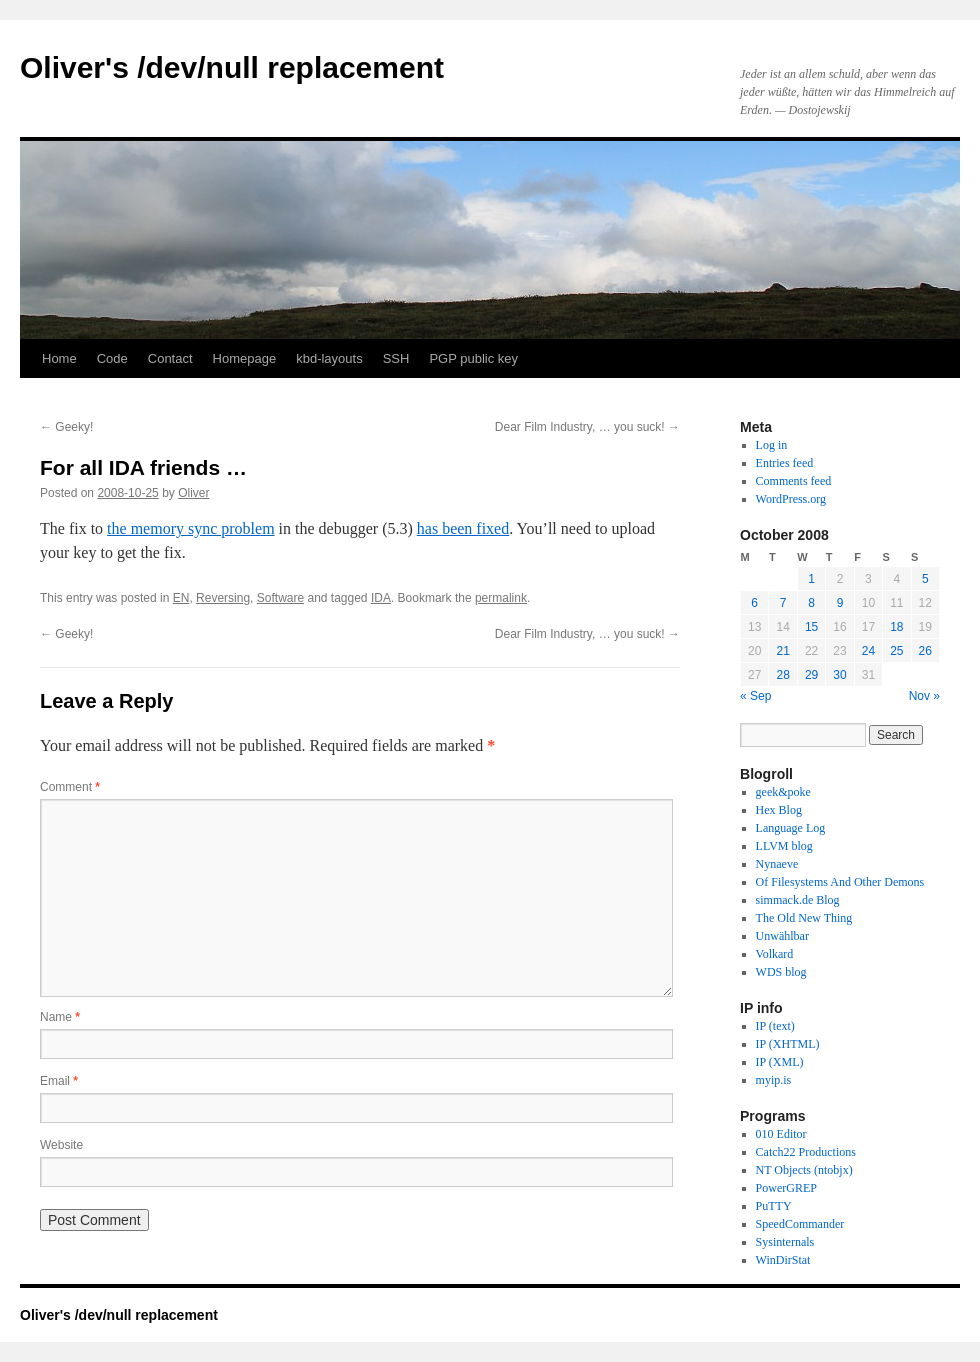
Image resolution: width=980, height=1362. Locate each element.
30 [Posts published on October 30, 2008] (839, 675)
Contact (170, 358)
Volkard (775, 954)
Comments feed (794, 481)
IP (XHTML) (788, 1044)
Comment (70, 787)
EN (181, 598)
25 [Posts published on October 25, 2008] (896, 651)
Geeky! (66, 427)
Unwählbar (782, 936)
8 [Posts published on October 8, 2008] (811, 603)
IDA (381, 598)
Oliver (193, 493)
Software (280, 598)
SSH (396, 358)
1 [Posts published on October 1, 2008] (811, 579)
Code (112, 358)
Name (60, 1017)
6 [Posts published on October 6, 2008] (754, 603)
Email (59, 1081)
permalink (501, 598)
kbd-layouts (329, 358)
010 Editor (781, 1134)
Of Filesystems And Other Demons (840, 882)
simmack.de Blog (798, 900)
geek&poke (783, 792)
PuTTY (774, 1206)
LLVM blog (784, 846)
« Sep (755, 696)
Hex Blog (779, 810)
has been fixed (463, 528)
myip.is (774, 1080)
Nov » (924, 696)
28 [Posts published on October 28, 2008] (782, 675)
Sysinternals (785, 1242)
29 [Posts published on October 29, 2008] (811, 675)
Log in (772, 445)
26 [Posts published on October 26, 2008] (925, 651)
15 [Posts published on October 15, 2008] (811, 627)
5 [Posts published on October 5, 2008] (925, 579)
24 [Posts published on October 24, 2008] (868, 651)
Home (59, 358)
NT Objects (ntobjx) (804, 1170)
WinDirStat (783, 1260)
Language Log (791, 828)
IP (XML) (780, 1062)
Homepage (245, 358)
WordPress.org (791, 499)
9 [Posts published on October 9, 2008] (840, 603)
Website (61, 1145)
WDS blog (781, 972)
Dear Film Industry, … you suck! (587, 427)
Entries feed (785, 463)
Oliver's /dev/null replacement (232, 67)
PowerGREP (786, 1188)
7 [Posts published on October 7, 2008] (783, 603)
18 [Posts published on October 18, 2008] (896, 627)
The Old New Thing (804, 918)
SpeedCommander (800, 1224)
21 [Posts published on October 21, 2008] (782, 651)
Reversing (223, 598)
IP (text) (775, 1026)
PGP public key (473, 358)
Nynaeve (777, 864)
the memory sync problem (191, 528)
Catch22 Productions (806, 1152)
